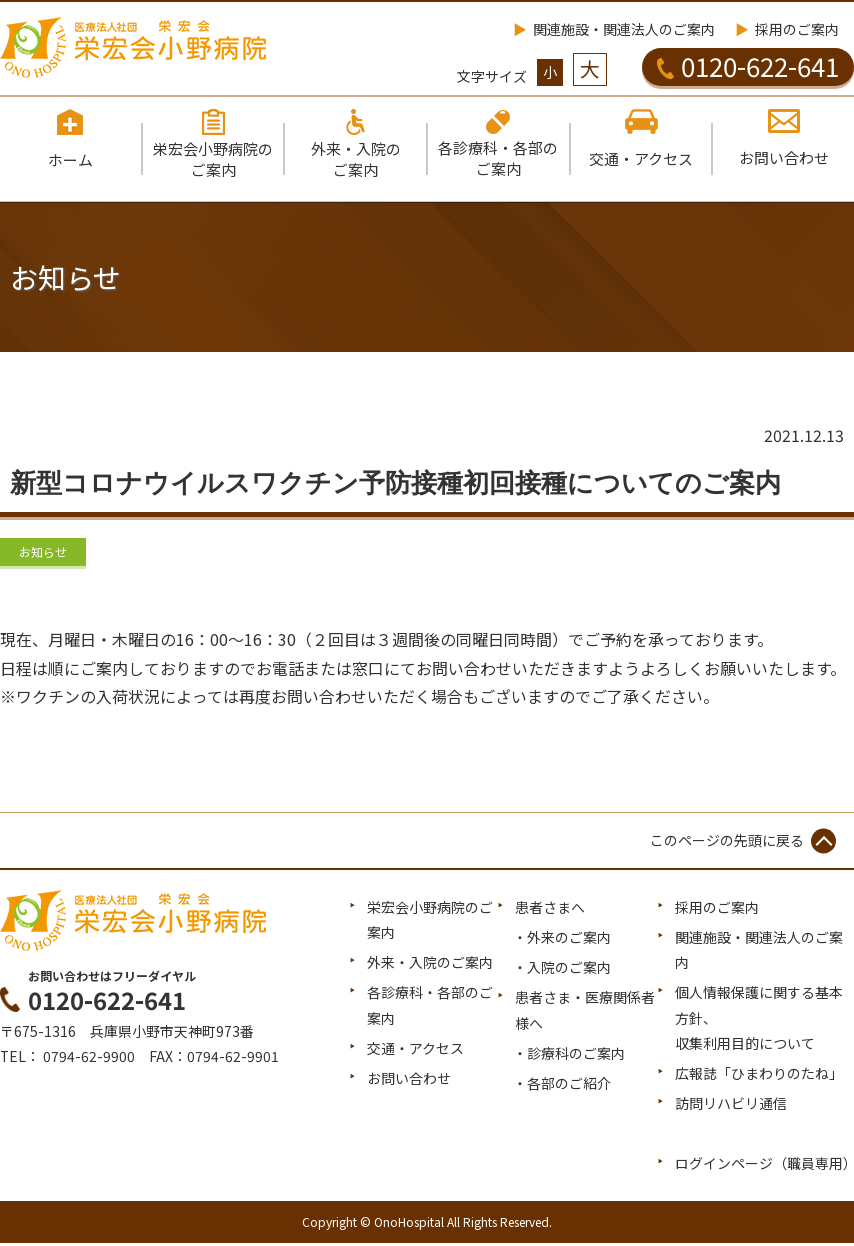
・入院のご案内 (562, 970)
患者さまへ (550, 909)
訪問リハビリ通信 (731, 1106)
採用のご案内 (797, 29)
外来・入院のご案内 (430, 965)
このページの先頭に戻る (727, 842)
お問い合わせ (409, 1080)
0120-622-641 (748, 66)
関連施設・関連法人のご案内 (624, 29)
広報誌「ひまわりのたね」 (759, 1075)
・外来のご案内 (562, 940)
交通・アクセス (415, 1050)
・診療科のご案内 (569, 1055)
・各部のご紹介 (562, 1085)
